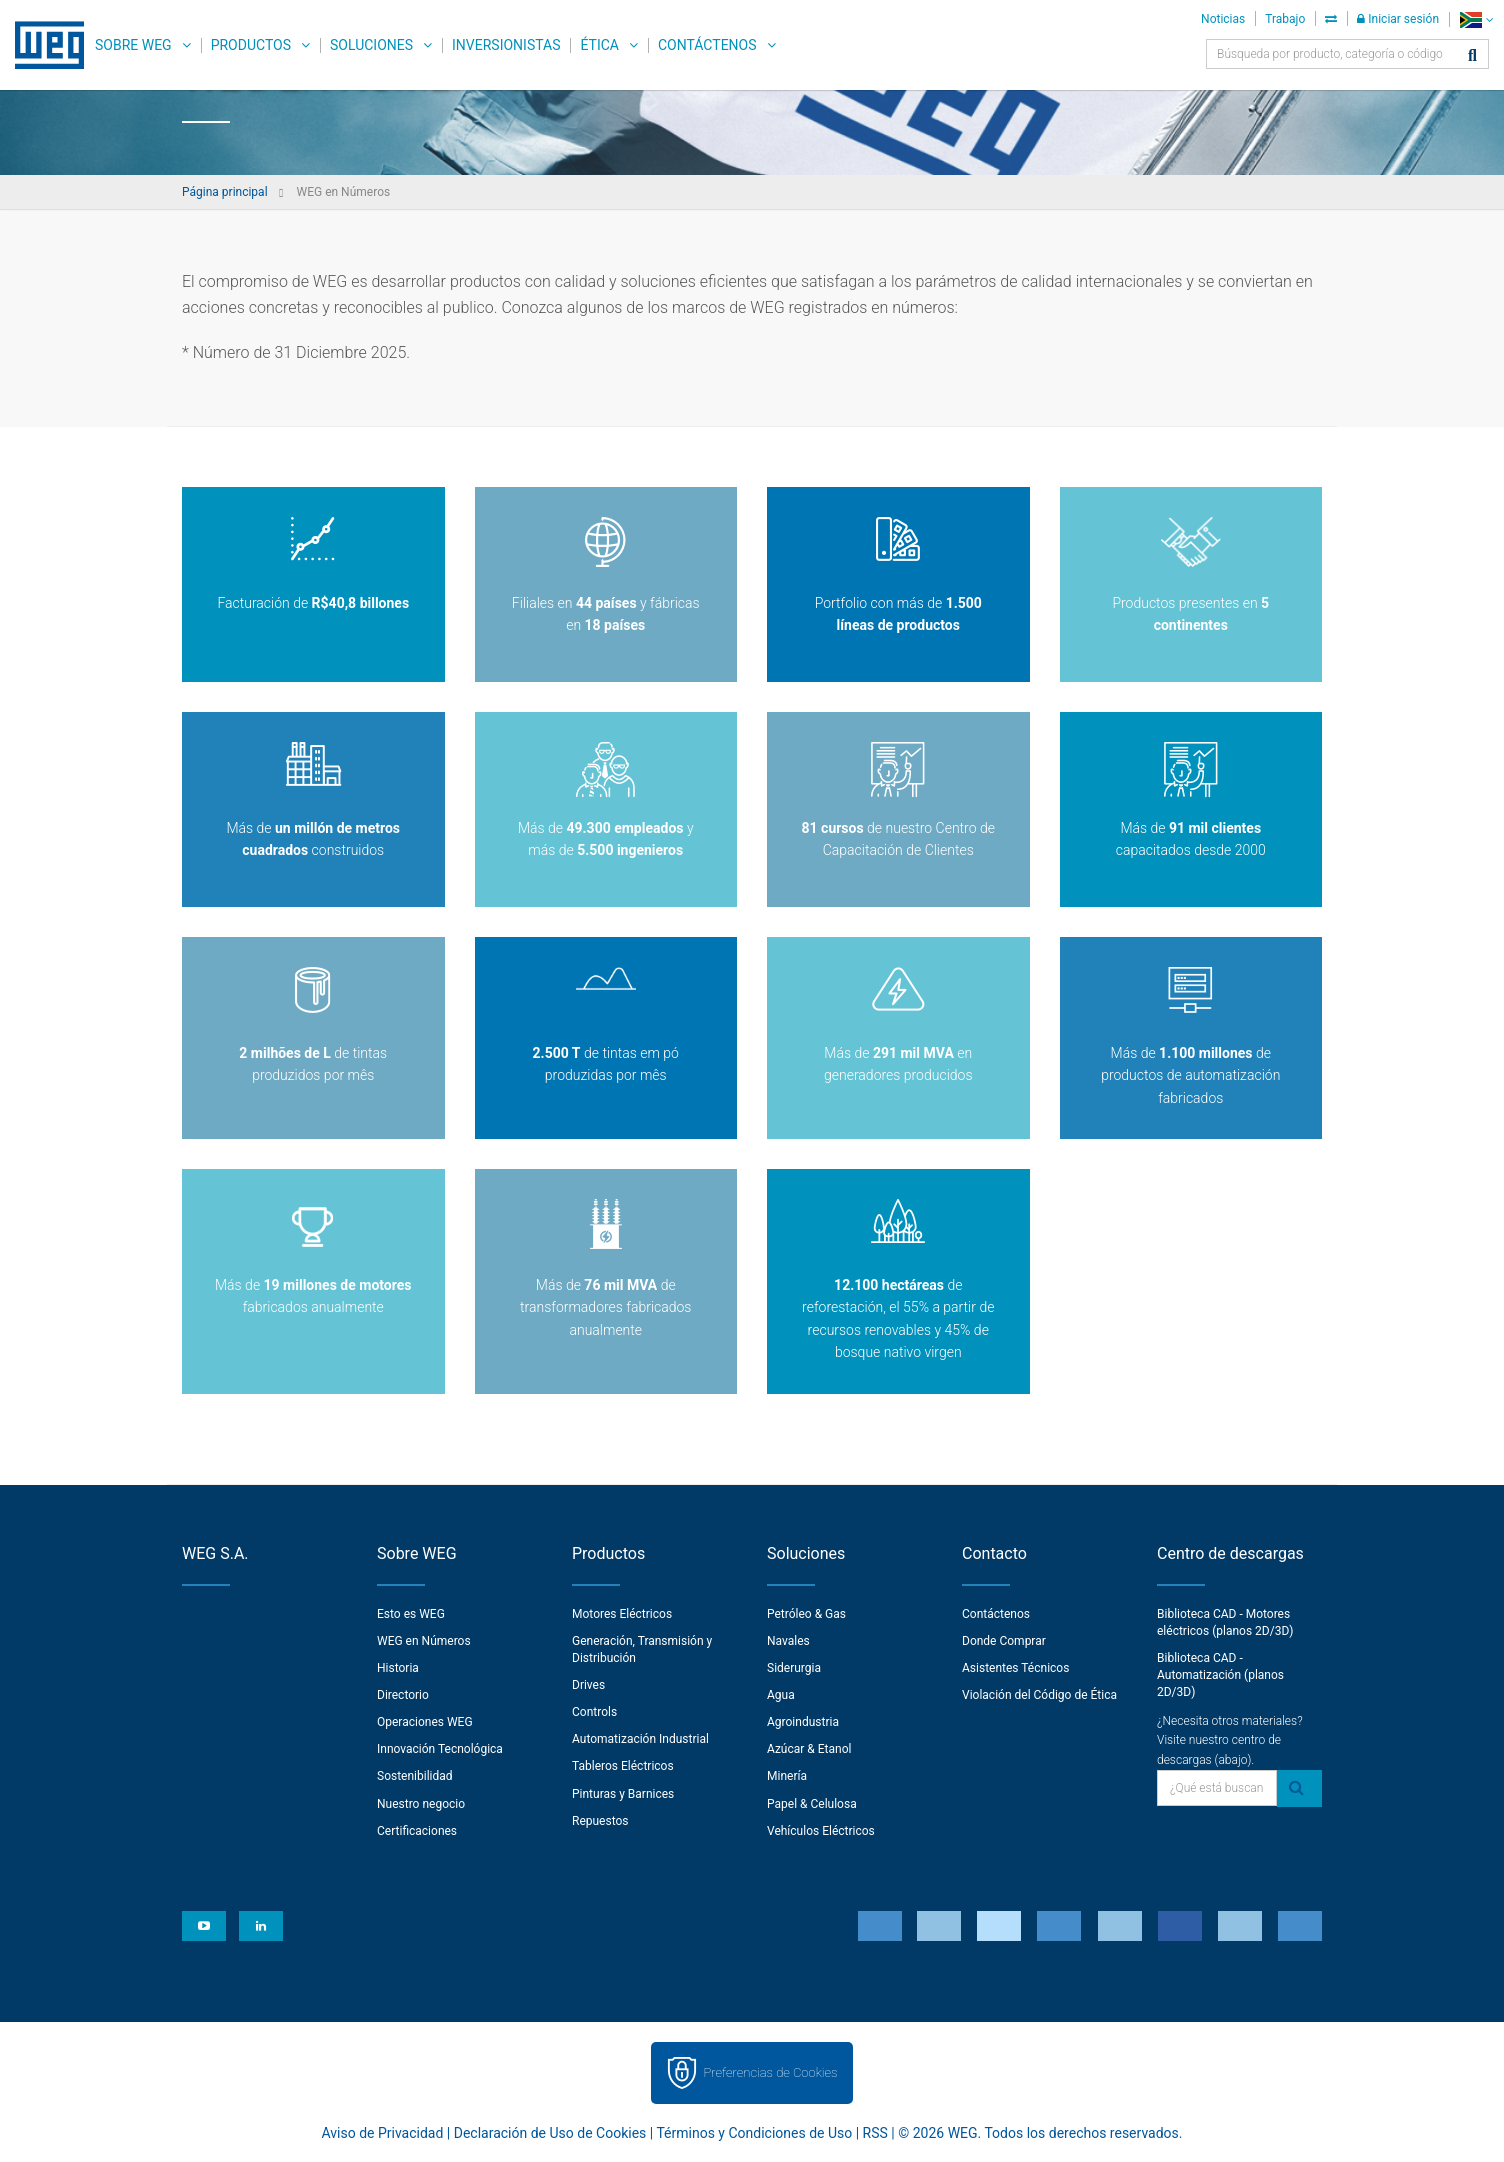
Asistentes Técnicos (1015, 1668)
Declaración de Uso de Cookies (550, 2133)
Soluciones (371, 45)
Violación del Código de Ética (1039, 1695)
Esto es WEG (411, 1614)
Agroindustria (803, 1722)
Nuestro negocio (421, 1804)
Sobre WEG (133, 45)
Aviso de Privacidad (383, 2133)
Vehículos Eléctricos (821, 1831)
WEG (42, 45)
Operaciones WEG (425, 1722)
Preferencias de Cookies (770, 2072)
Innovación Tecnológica (440, 1749)
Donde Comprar (1004, 1641)
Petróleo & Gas (806, 1614)
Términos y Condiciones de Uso (754, 2133)
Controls (594, 1712)
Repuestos (600, 1821)
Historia (398, 1668)
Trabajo (1285, 19)
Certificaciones (417, 1831)
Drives (588, 1685)
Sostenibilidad (415, 1776)
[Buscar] (1472, 56)
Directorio (403, 1695)
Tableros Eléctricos (623, 1766)
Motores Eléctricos (622, 1614)
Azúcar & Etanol (809, 1749)
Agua (781, 1695)
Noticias (1223, 19)
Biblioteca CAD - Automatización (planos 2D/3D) (1220, 1675)
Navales (788, 1641)
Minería (787, 1776)
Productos (251, 45)
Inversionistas (506, 45)
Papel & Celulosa (812, 1804)
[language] (1476, 19)
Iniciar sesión (1398, 19)
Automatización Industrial (640, 1739)
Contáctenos (707, 45)
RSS (875, 2133)
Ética (599, 45)
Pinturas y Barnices (623, 1794)
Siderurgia (794, 1668)
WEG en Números (424, 1641)
